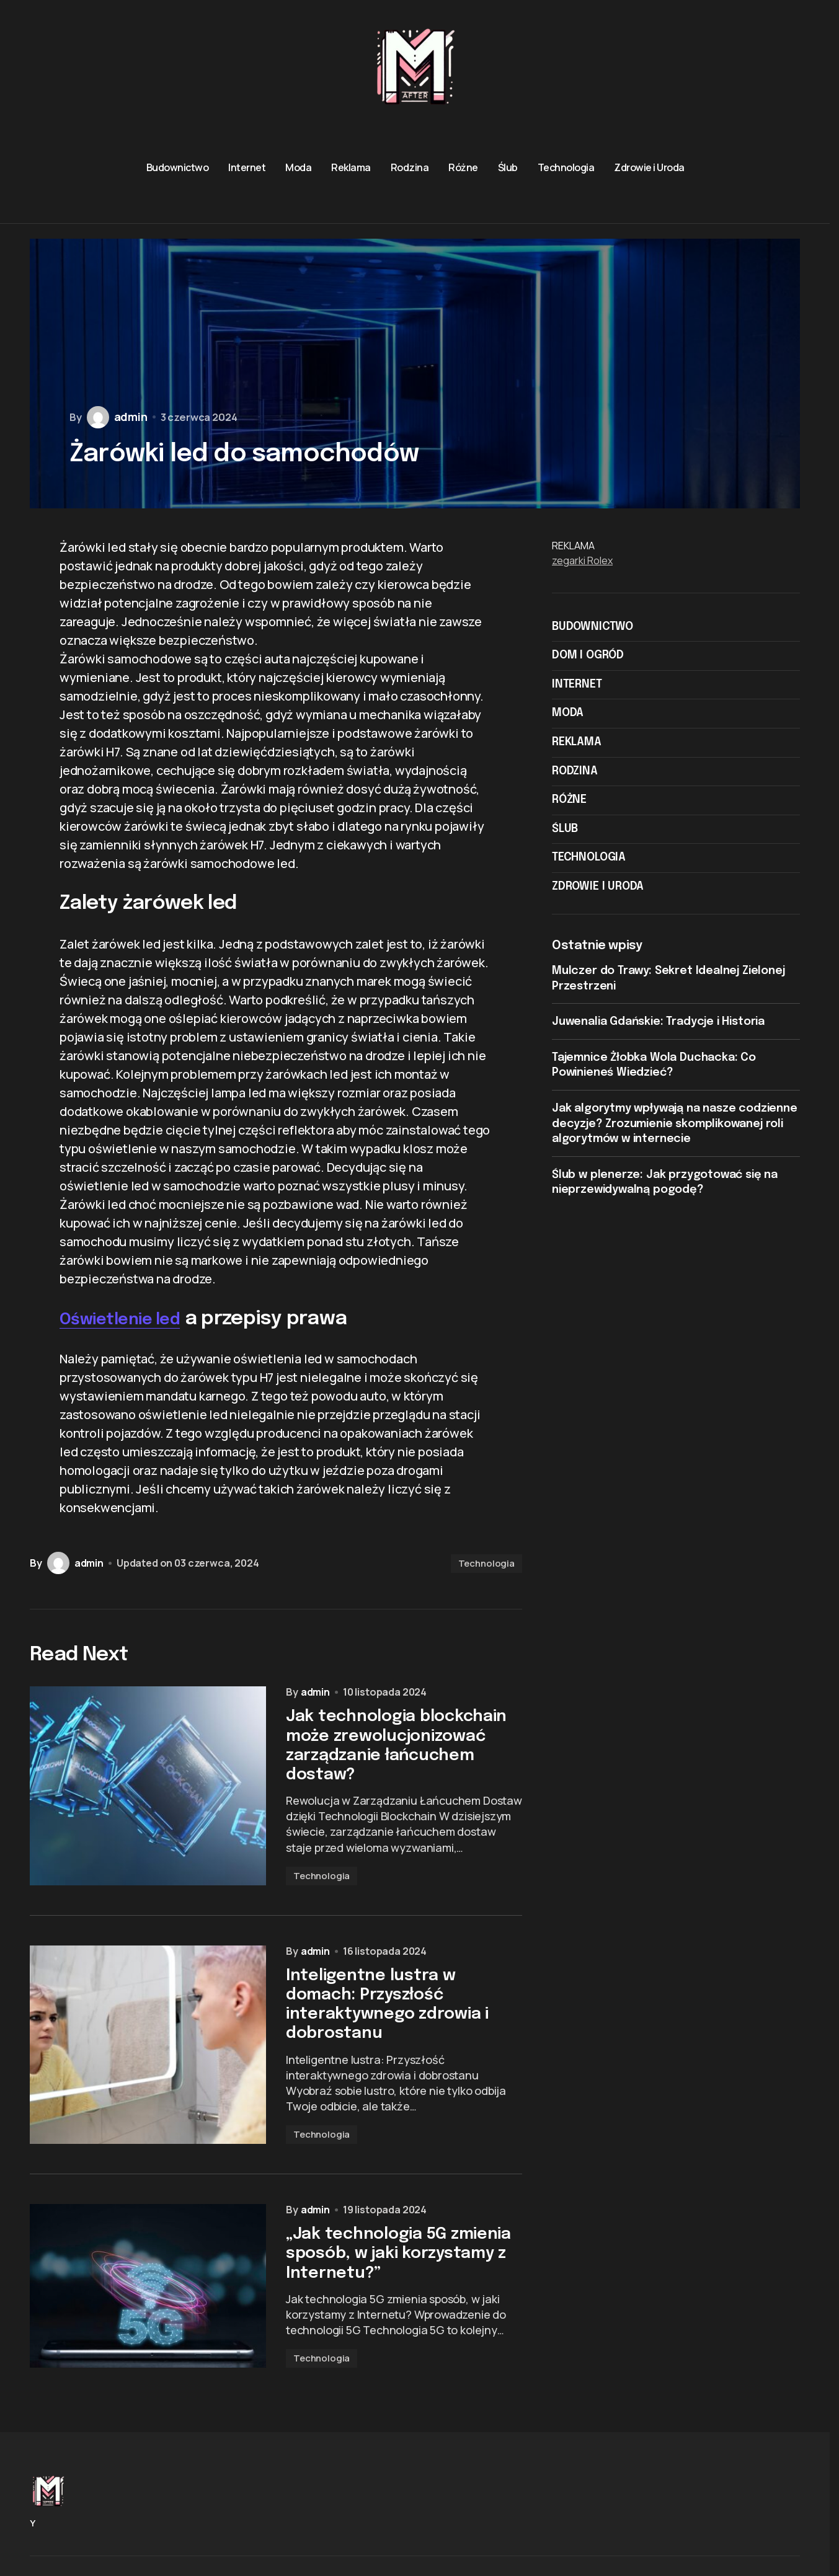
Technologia (486, 1563)
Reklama (577, 742)
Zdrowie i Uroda (598, 886)
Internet (577, 684)
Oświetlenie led (132, 1319)
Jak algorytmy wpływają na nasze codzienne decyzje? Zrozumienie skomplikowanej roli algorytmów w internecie (674, 1123)
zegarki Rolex (582, 560)
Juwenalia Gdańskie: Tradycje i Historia (658, 1021)
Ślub (565, 828)
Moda (568, 713)
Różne (569, 799)
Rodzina (575, 771)
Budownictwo (592, 626)
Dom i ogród (588, 655)
